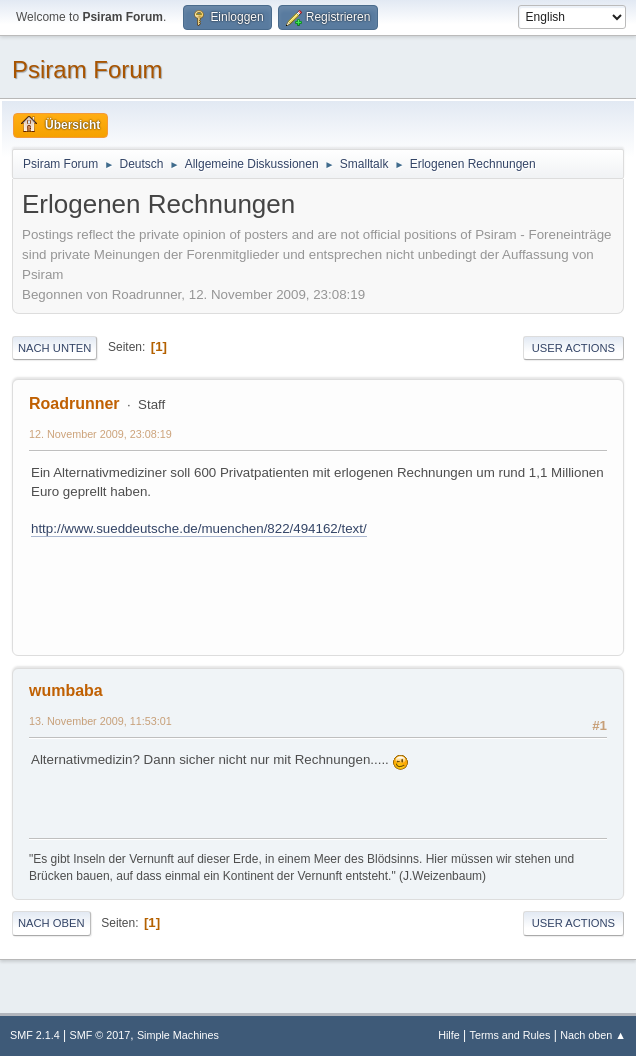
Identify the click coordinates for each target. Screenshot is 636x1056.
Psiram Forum (87, 69)
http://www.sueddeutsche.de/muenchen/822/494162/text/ (199, 528)
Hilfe (449, 1035)
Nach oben (51, 923)
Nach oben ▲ (593, 1035)
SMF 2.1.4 (35, 1035)
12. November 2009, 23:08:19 (100, 434)
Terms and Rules (510, 1035)
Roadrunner (74, 403)
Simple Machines (178, 1035)
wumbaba (66, 690)
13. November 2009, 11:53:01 (100, 721)
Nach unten (54, 348)
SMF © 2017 (100, 1035)
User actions (573, 348)
